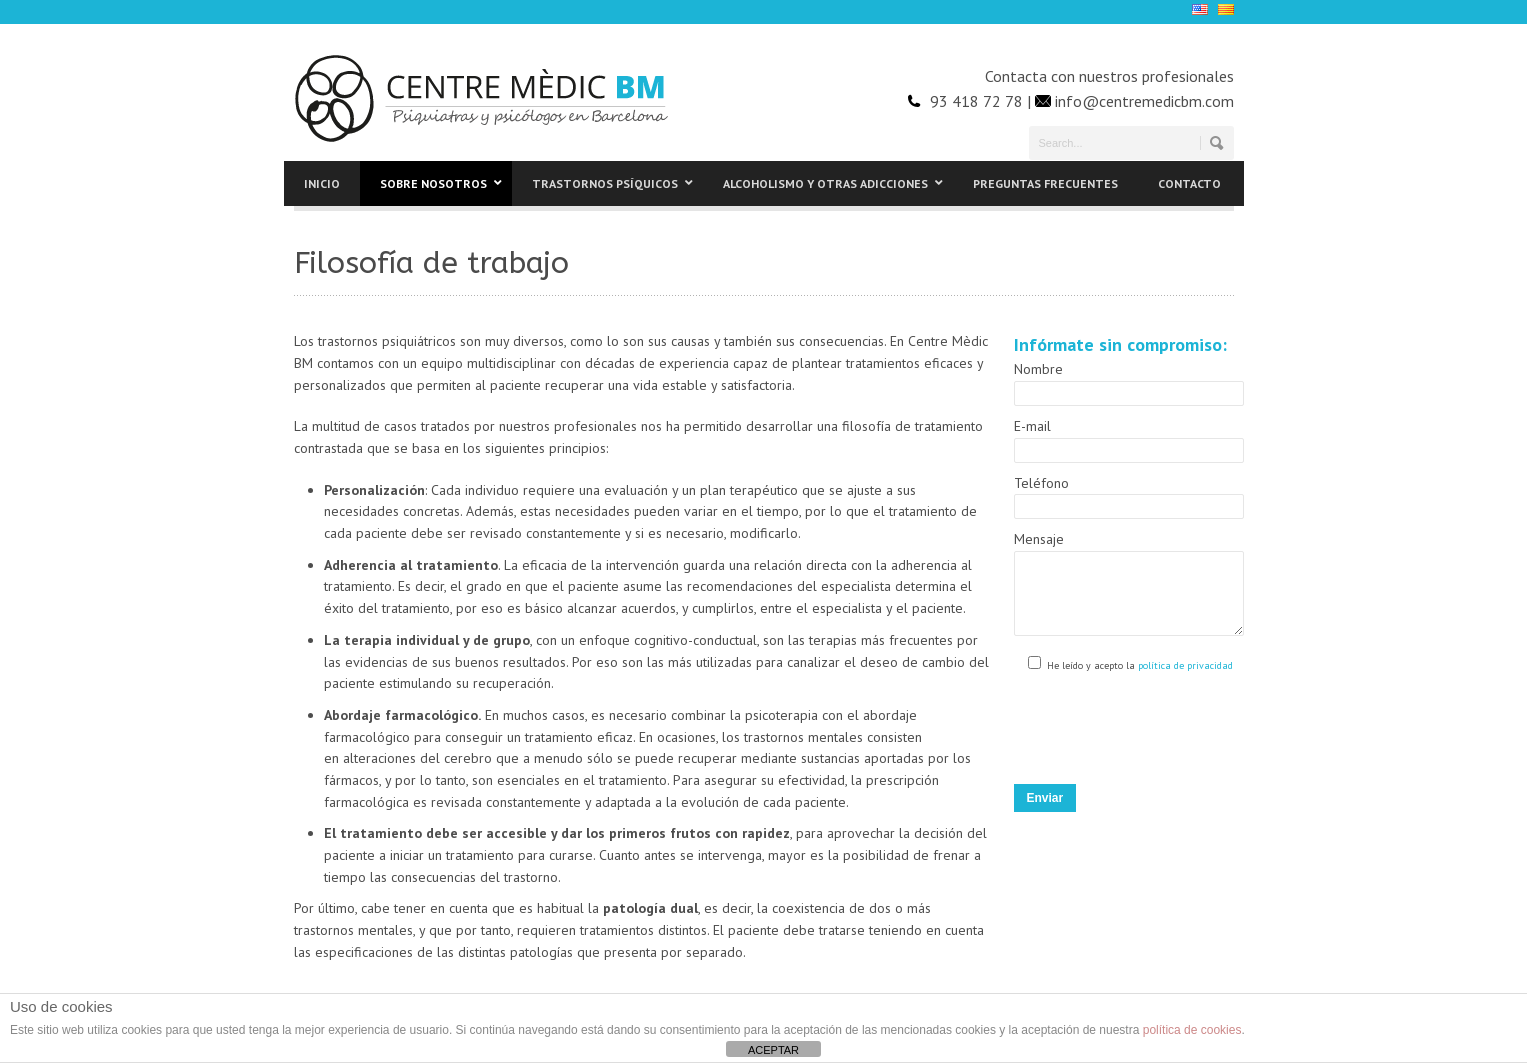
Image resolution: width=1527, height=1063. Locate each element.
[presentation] (1166, 733)
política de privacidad (1184, 680)
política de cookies (1192, 1030)
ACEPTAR (773, 1050)
